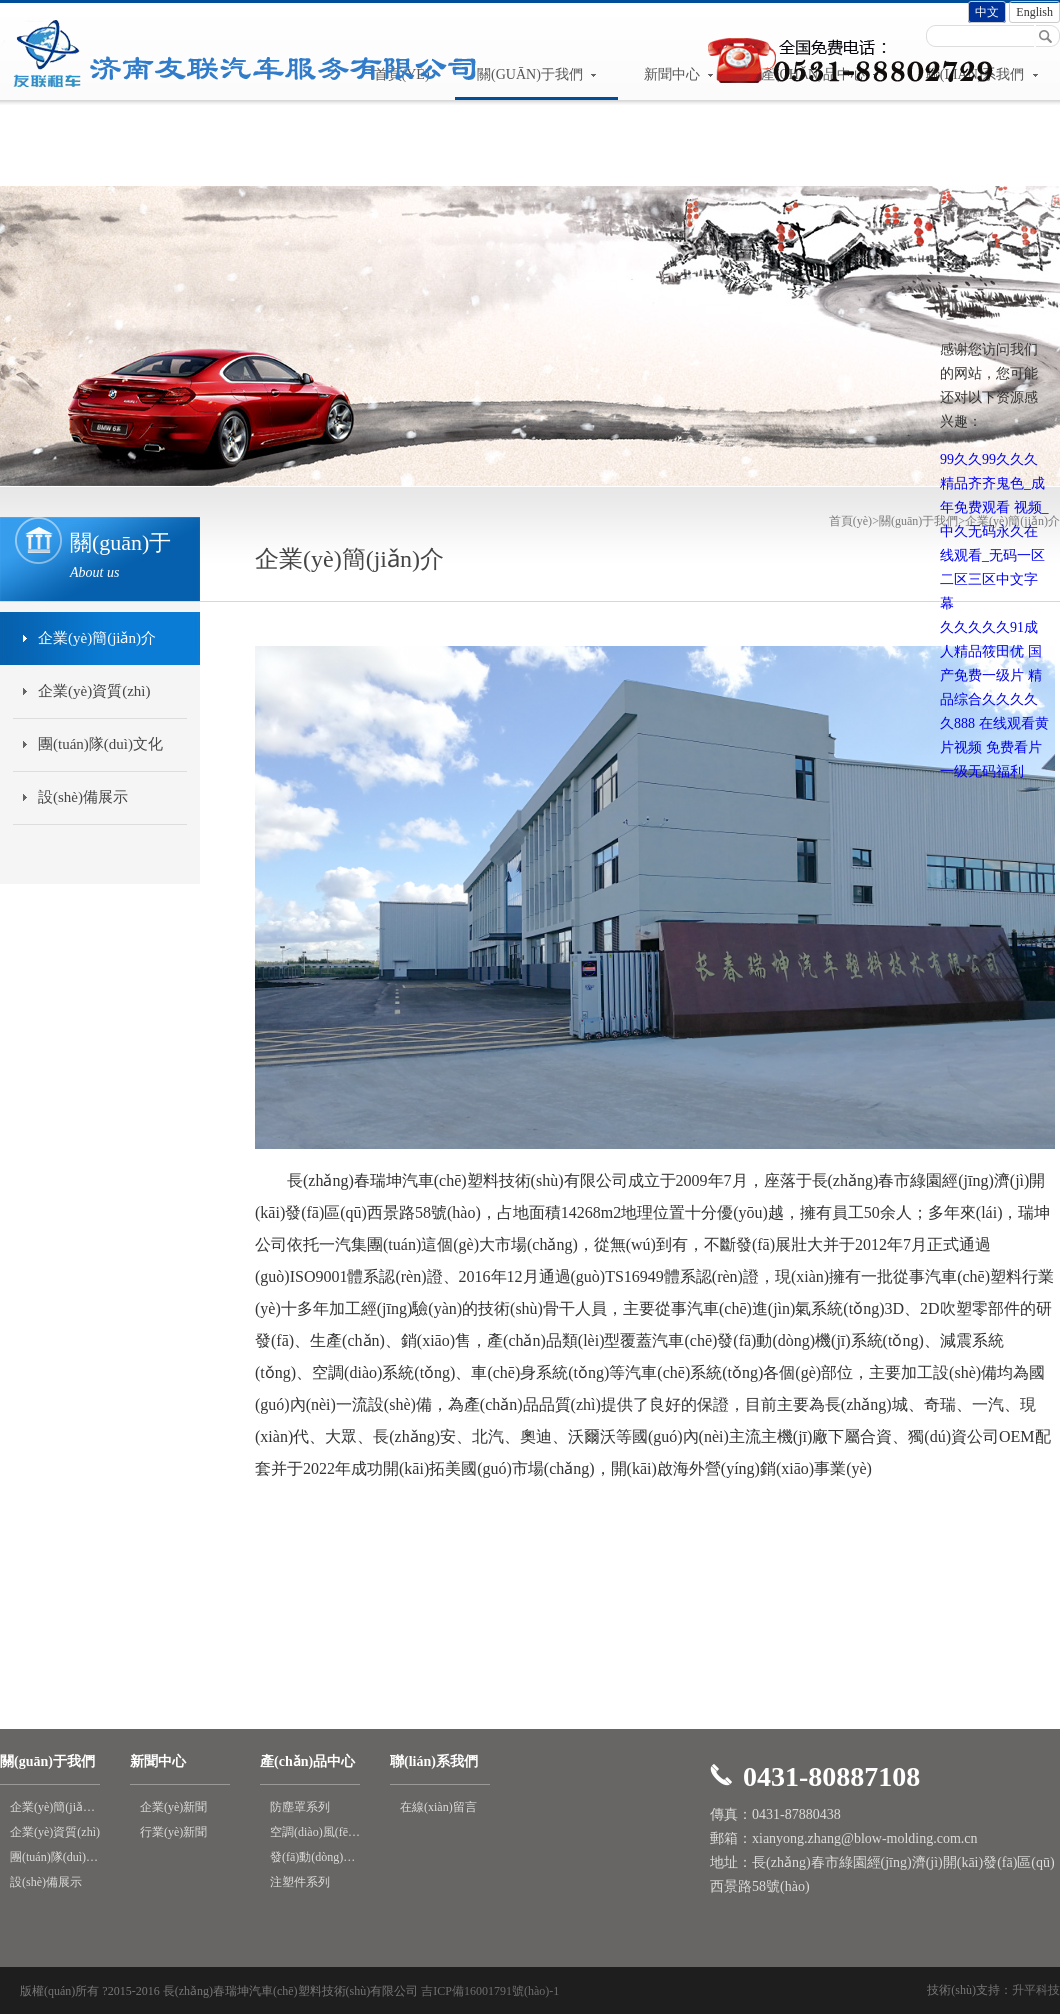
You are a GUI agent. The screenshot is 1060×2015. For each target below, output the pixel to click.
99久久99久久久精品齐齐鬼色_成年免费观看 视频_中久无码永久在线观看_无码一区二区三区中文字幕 (994, 531)
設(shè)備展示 (83, 797)
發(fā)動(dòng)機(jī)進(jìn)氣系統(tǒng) (315, 1857)
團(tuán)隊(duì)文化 (100, 744)
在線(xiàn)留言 (438, 1807)
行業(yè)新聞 (173, 1832)
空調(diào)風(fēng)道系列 (315, 1832)
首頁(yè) (854, 521)
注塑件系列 (300, 1882)
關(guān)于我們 (918, 521)
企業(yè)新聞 (173, 1807)
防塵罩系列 (300, 1807)
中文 (987, 12)
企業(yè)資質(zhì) (94, 691)
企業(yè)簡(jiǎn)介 (97, 638)
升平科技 (1036, 1990)
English (1034, 12)
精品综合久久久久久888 (991, 699)
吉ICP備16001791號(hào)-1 (490, 1991)
